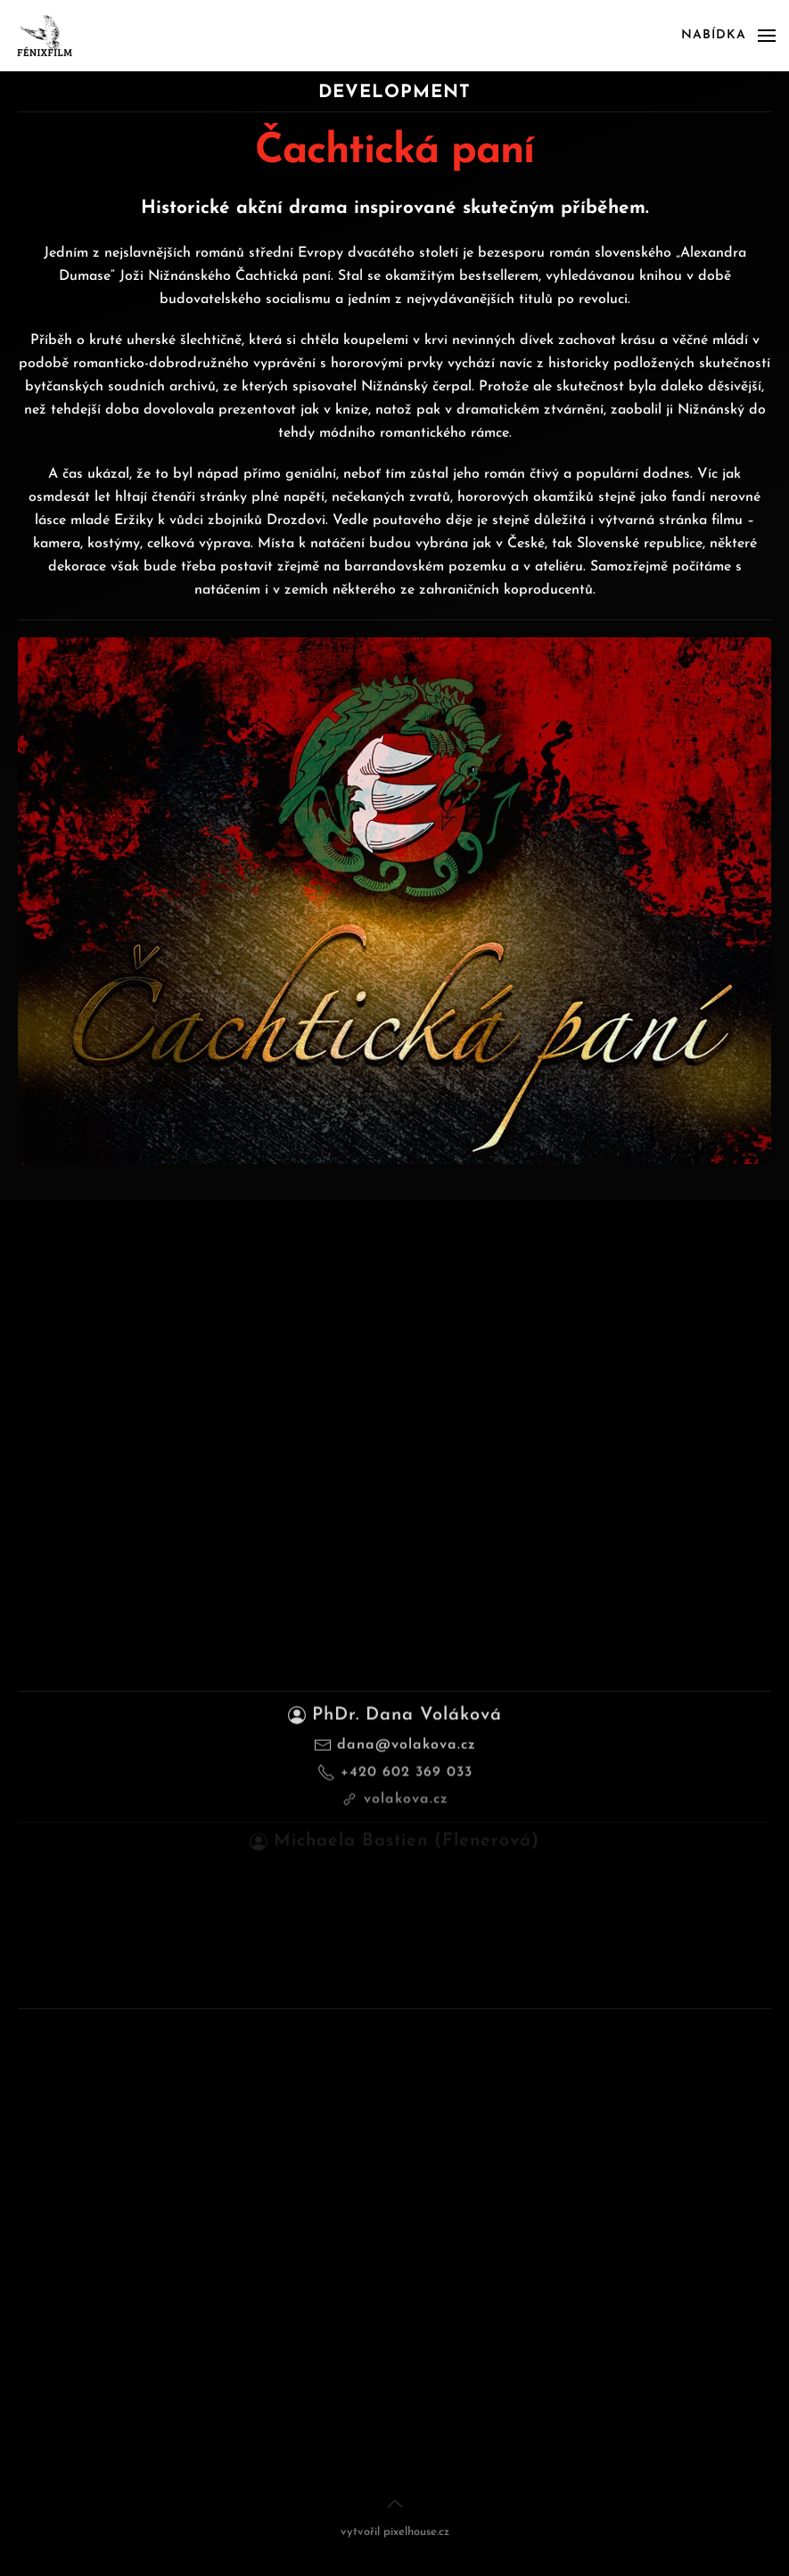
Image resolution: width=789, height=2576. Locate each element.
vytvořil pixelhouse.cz (395, 2532)
